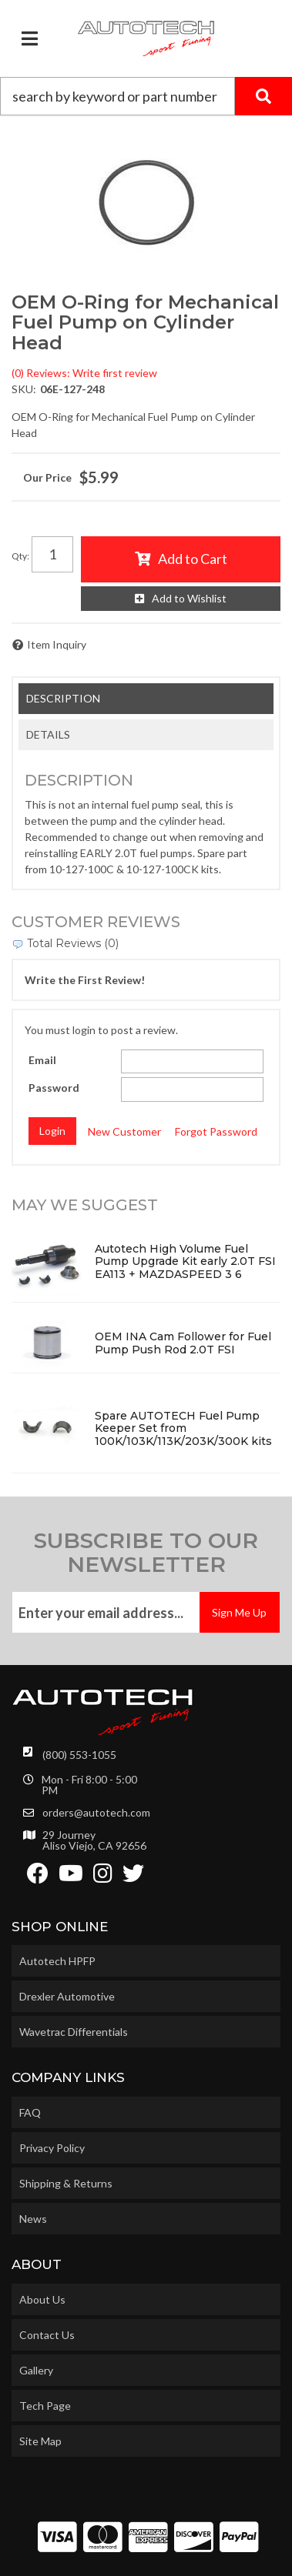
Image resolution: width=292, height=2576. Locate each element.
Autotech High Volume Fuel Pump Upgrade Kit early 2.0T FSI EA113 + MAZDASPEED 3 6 (185, 1262)
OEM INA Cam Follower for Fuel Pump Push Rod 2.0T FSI (183, 1343)
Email (42, 1059)
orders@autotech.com (96, 1812)
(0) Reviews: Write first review (84, 372)
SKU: (24, 388)
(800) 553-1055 (79, 1754)
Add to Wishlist (189, 598)
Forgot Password (216, 1131)
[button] (146, 96)
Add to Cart (192, 558)
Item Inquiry (56, 644)
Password (54, 1087)
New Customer (124, 1131)
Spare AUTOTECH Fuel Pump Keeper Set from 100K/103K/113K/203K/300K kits (183, 1429)
